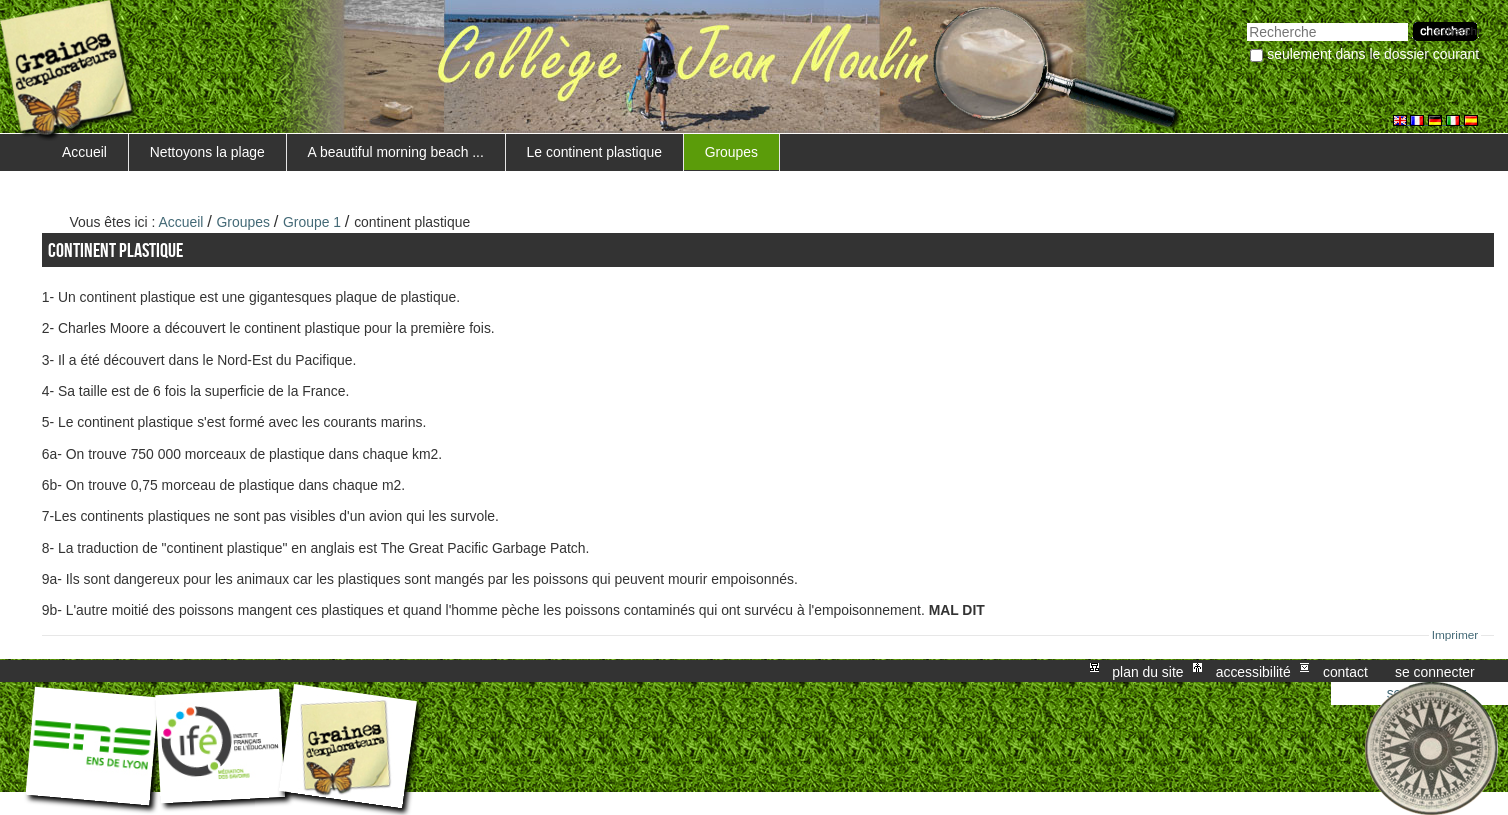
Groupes (731, 152)
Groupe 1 (312, 222)
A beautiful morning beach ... (396, 152)
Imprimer (1455, 635)
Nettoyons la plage (207, 152)
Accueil (84, 152)
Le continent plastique (594, 152)
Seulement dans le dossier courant (1373, 54)
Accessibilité (1253, 671)
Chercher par (1246, 20)
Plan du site (1147, 671)
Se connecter (1435, 671)
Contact (1345, 671)
